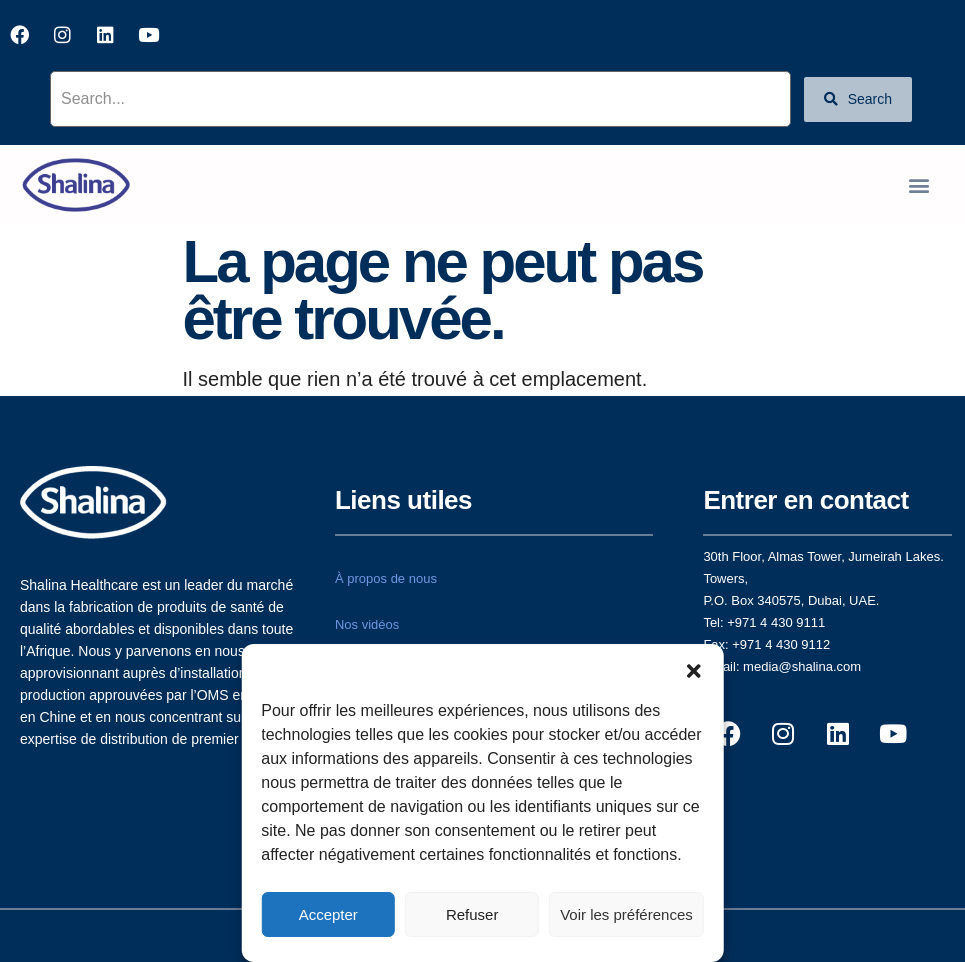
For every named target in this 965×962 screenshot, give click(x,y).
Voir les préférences (626, 914)
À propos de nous (386, 578)
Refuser (472, 914)
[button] (694, 669)
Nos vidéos (367, 624)
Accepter (328, 914)
